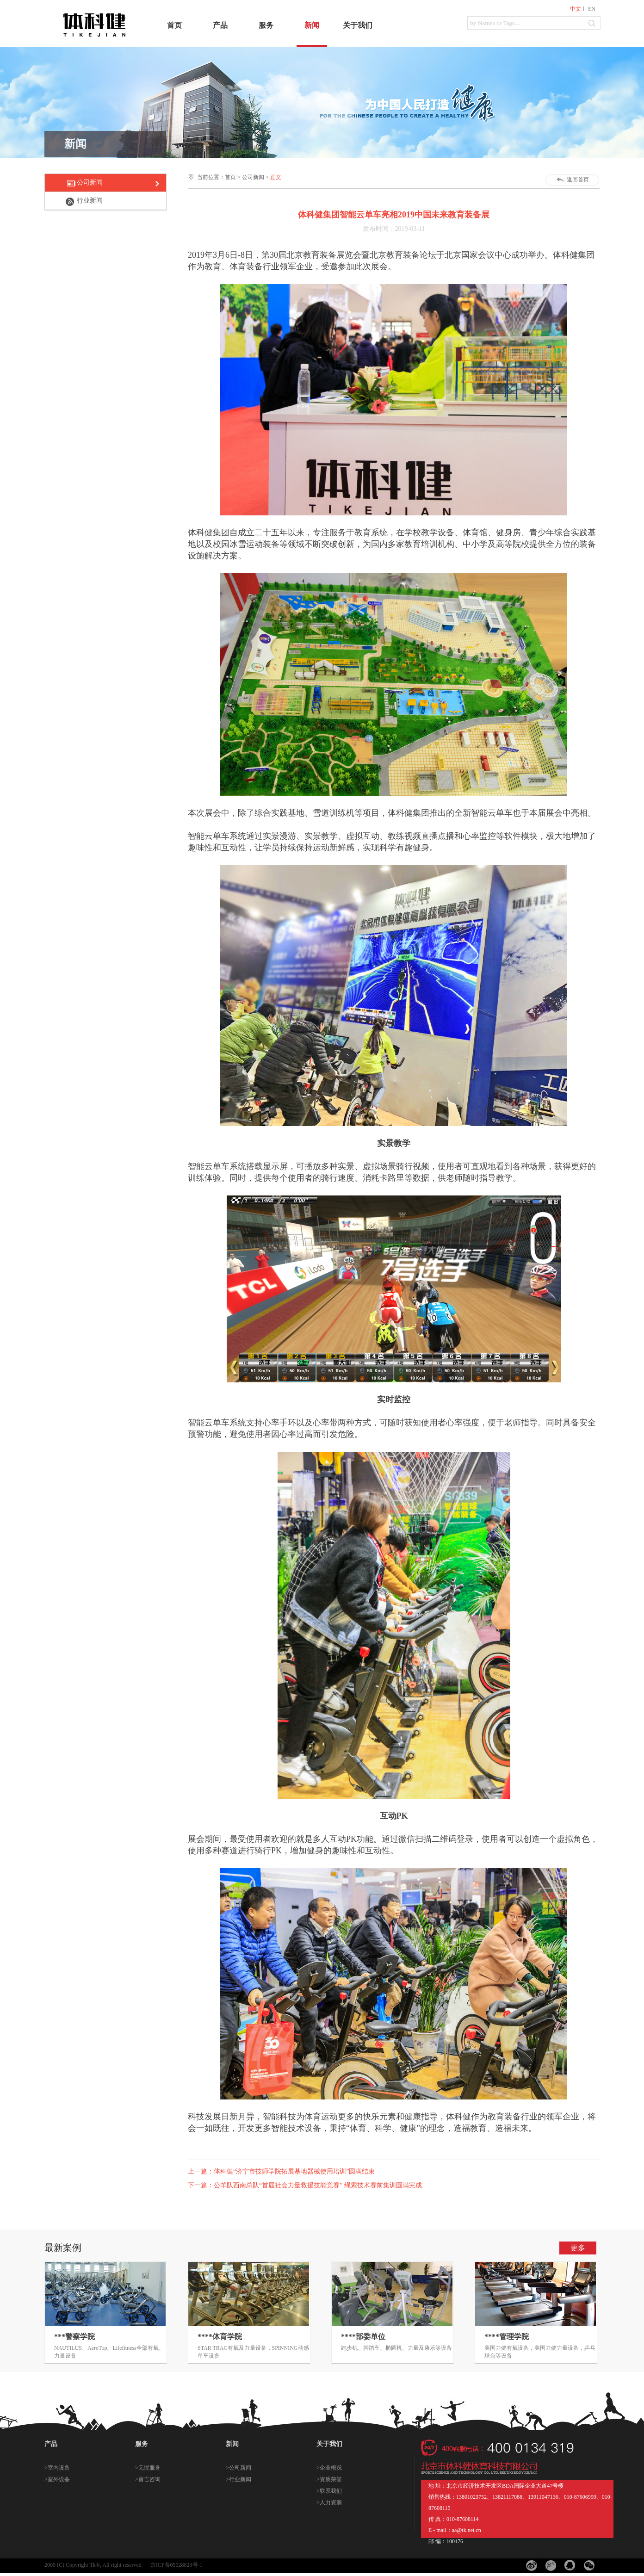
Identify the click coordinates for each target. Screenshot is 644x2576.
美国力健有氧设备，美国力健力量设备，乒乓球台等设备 (539, 2352)
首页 (174, 25)
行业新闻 (90, 200)
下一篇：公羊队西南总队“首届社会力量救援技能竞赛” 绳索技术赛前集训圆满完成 (305, 2185)
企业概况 (331, 2468)
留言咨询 (149, 2479)
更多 (577, 2248)
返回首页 (578, 179)
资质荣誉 (331, 2479)
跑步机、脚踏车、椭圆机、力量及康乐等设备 (396, 2348)
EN (591, 9)
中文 (575, 9)
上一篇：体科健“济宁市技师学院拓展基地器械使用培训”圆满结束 (281, 2171)
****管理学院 (506, 2337)
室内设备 (59, 2468)
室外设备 (59, 2479)
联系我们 (331, 2491)
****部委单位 (363, 2337)
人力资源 (331, 2502)
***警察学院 (74, 2337)
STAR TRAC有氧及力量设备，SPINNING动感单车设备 (253, 2352)
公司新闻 (90, 182)
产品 (220, 25)
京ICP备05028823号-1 (176, 2565)
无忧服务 (149, 2468)
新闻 (311, 25)
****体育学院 (220, 2337)
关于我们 (357, 25)
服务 (266, 25)
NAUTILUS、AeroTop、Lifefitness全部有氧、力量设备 (109, 2352)
